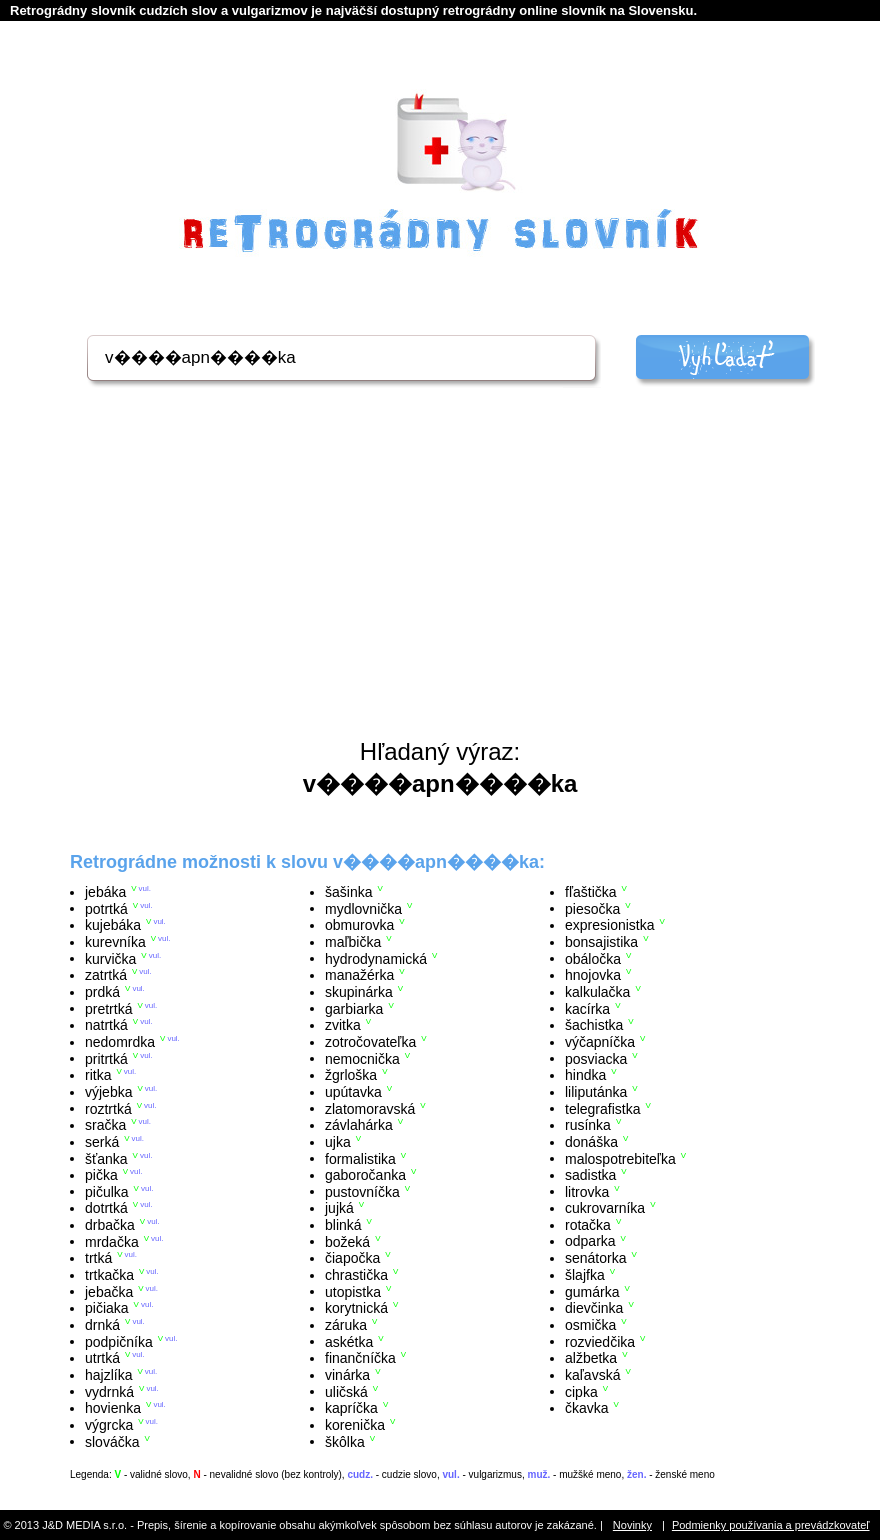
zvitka (343, 1025)
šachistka (594, 1025)
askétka (349, 1341)
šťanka (106, 1158)
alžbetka (591, 1358)
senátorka (595, 1258)
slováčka (112, 1441)
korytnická (356, 1308)
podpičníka (119, 1341)
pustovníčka (362, 1191)
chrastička (356, 1275)
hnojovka (593, 975)
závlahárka (359, 1125)
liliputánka (596, 1092)
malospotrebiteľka (620, 1158)
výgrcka (109, 1425)
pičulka (107, 1191)
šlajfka (585, 1275)
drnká (102, 1325)
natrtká (106, 1025)
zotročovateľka (370, 1042)
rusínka (588, 1125)
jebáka (105, 892)
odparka (590, 1241)
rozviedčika (600, 1341)
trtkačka (109, 1275)
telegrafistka (602, 1108)
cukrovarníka (605, 1208)
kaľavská (592, 1375)
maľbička (353, 942)
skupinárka (359, 992)
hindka (585, 1075)
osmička (590, 1325)
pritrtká (106, 1058)
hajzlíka (108, 1375)
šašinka (348, 892)
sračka (105, 1125)
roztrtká (108, 1108)
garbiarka (354, 1008)
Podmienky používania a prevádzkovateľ (771, 1525)
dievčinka (594, 1308)
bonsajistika (601, 942)
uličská (346, 1391)
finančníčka (360, 1358)
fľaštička (591, 892)
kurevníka (115, 942)
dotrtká (106, 1208)
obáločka (593, 958)
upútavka (353, 1092)
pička (101, 1175)
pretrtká (108, 1008)
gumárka (592, 1291)
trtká (98, 1258)
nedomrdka (120, 1042)
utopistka (353, 1291)
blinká (343, 1225)
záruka (346, 1325)
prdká (102, 992)
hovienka (113, 1408)
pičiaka (107, 1308)
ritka (98, 1075)
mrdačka (112, 1241)
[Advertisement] (440, 588)
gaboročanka (365, 1175)
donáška (591, 1142)
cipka (581, 1391)
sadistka (590, 1175)
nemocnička (362, 1058)
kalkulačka (597, 992)
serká (102, 1142)
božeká (347, 1241)
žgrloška (351, 1075)
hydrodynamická (376, 958)
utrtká (102, 1358)
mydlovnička (363, 908)
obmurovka (359, 925)
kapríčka (351, 1408)
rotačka (588, 1225)
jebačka (109, 1291)
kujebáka (113, 925)
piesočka (592, 908)
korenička (355, 1425)
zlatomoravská (370, 1108)
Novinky (632, 1525)
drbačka (110, 1225)
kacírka (587, 1008)
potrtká (106, 908)
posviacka (596, 1058)
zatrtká (106, 975)
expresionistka (610, 925)
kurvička (110, 958)
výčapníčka (600, 1042)
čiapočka (352, 1258)
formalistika (360, 1158)
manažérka (359, 975)
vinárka (347, 1375)
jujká (339, 1208)
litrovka (587, 1191)
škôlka (345, 1441)
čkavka (587, 1408)
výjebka (108, 1092)
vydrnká (109, 1391)
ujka (338, 1142)
